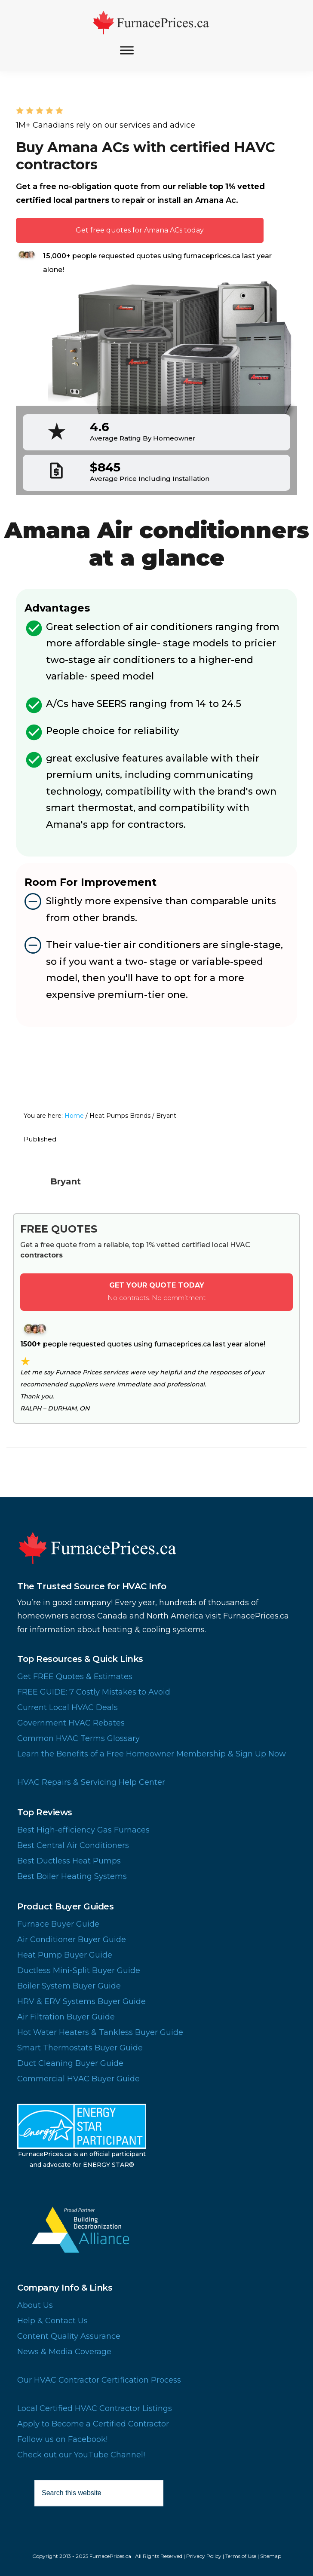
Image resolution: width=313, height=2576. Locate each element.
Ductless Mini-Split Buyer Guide (78, 1970)
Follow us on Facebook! (62, 2439)
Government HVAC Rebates (71, 1723)
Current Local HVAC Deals (67, 1707)
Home (74, 1116)
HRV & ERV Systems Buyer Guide (81, 2001)
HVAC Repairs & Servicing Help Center (91, 1782)
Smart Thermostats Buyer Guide (80, 2048)
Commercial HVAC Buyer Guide (78, 2078)
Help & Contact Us (52, 2320)
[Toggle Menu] (127, 50)
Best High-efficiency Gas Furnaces (83, 1830)
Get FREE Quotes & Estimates (74, 1676)
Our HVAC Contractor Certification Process (99, 2380)
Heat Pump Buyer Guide (64, 1955)
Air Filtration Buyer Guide (66, 2017)
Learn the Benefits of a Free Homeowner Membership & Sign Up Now (151, 1754)
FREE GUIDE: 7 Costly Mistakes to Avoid (93, 1692)
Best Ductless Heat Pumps (69, 1861)
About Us (35, 2305)
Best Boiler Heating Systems (72, 1876)
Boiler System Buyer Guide (69, 1986)
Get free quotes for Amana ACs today (140, 230)
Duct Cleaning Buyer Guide (70, 2063)
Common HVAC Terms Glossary (78, 1738)
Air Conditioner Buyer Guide (71, 1939)
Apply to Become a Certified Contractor (93, 2424)
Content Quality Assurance (68, 2336)
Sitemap (270, 2556)
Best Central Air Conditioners (73, 1845)
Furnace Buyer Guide (58, 1924)
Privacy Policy (203, 2556)
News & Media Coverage (64, 2351)
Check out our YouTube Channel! (81, 2455)
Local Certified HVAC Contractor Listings (94, 2408)
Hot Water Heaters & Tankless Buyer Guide (100, 2032)
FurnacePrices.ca (156, 22)
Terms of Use (240, 2556)
